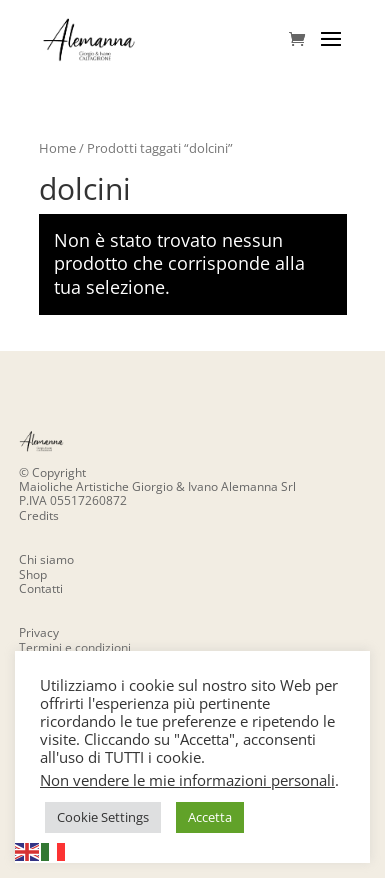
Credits (39, 515)
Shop (33, 574)
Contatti (41, 588)
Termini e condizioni (75, 647)
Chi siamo (46, 559)
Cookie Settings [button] (103, 817)
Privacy (39, 632)
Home (57, 148)
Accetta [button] (210, 817)
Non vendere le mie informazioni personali (187, 780)
